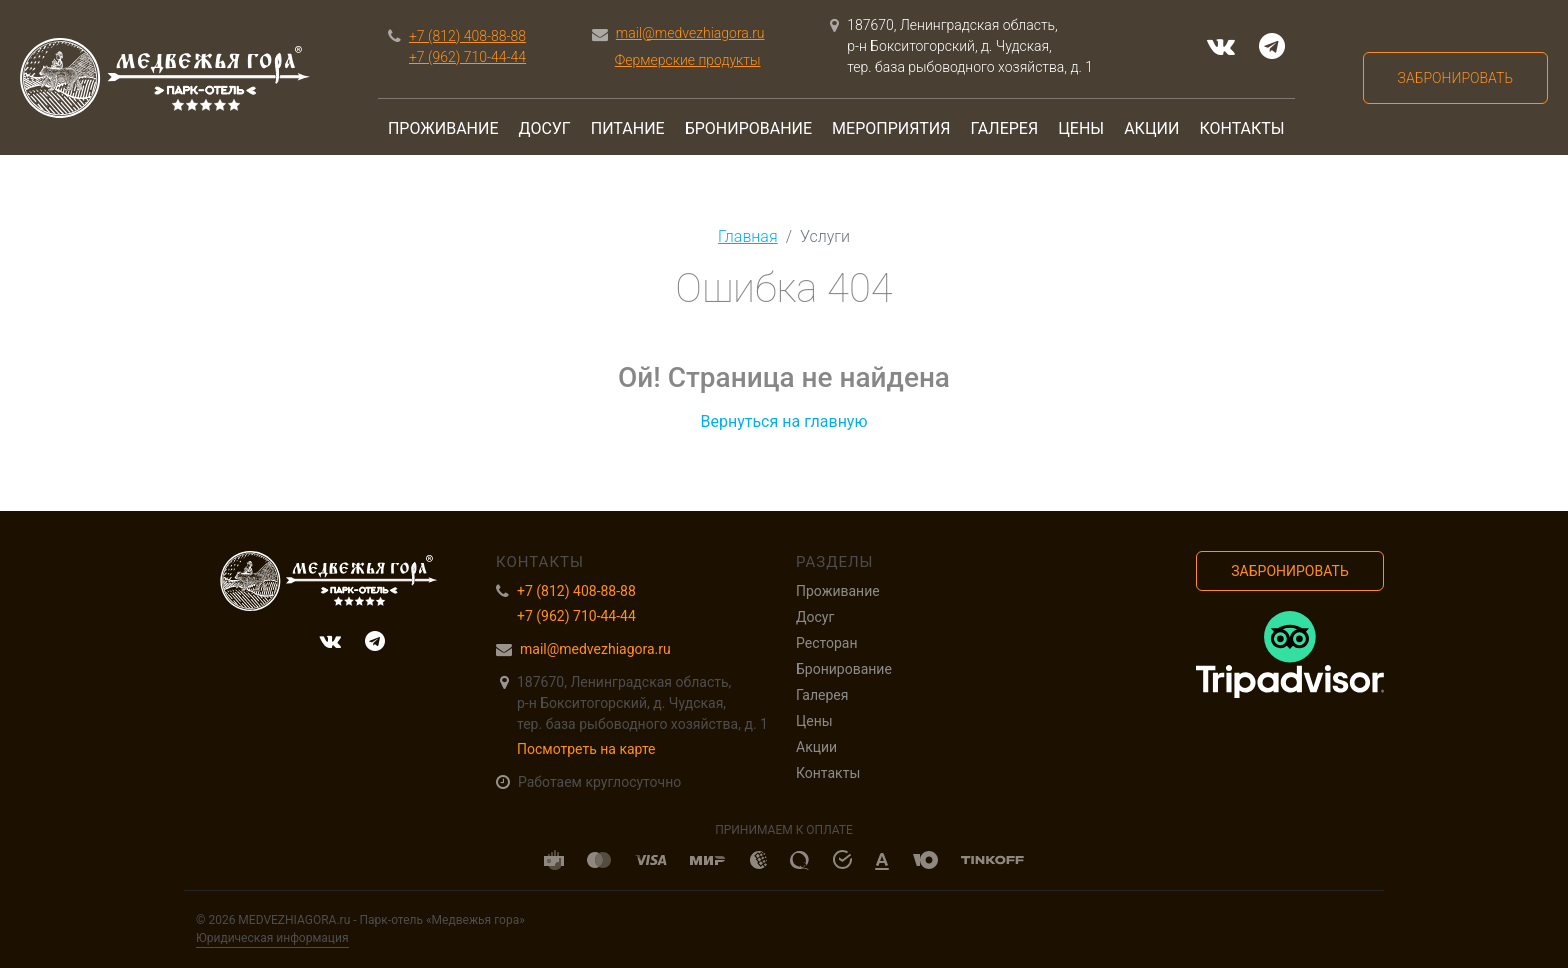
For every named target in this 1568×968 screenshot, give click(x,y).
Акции (1151, 128)
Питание (628, 128)
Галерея (1004, 128)
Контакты (1241, 128)
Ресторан (826, 643)
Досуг (545, 128)
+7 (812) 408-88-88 (467, 36)
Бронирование (748, 128)
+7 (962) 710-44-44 (467, 57)
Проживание (443, 128)
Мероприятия (891, 128)
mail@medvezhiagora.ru (690, 33)
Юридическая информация (272, 938)
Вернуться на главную (783, 421)
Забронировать (1455, 78)
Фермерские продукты (688, 60)
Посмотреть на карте (586, 749)
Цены (1081, 128)
